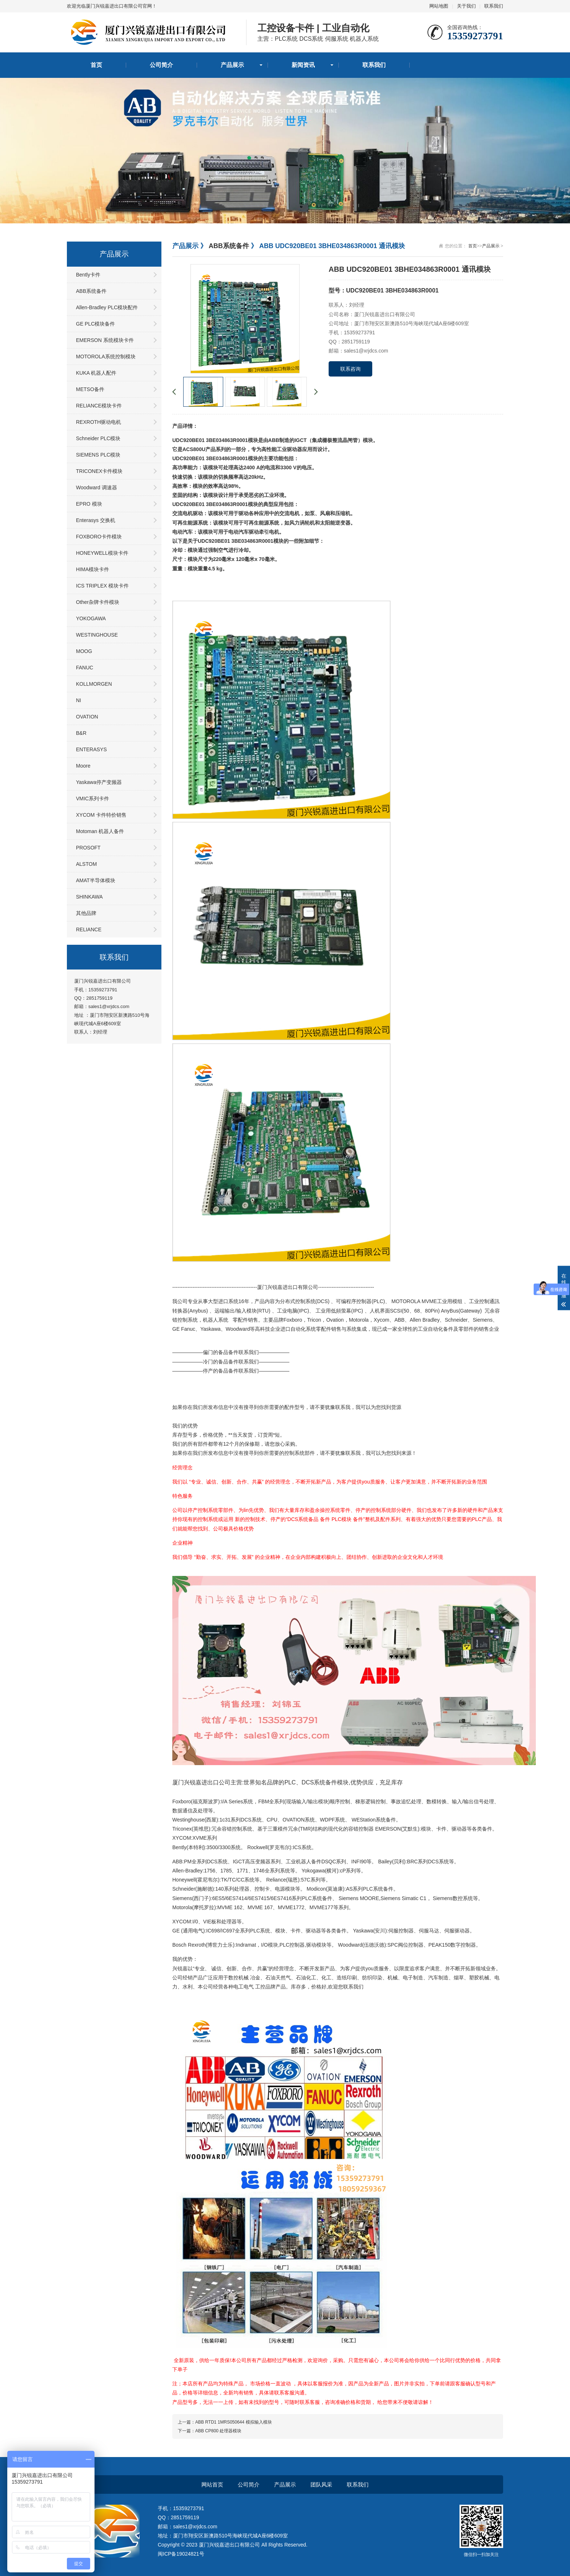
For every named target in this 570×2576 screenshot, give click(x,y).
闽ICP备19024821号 (181, 2554)
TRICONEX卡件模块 (99, 471)
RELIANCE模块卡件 (99, 406)
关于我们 (466, 6)
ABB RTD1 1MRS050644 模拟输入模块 (233, 2422)
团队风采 (321, 2484)
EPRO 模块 (89, 504)
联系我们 (493, 6)
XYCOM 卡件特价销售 (101, 815)
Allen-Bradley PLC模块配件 (107, 307)
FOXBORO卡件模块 (99, 537)
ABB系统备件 (91, 291)
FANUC (84, 667)
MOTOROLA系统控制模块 (106, 356)
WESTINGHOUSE (97, 635)
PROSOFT (88, 848)
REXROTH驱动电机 (98, 422)
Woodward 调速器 (96, 487)
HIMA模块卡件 (92, 569)
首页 (96, 65)
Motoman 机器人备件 (100, 831)
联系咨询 (350, 369)
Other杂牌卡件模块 (97, 602)
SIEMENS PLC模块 (98, 455)
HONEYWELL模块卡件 (102, 553)
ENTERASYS (91, 749)
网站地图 (438, 6)
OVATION (87, 717)
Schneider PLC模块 (98, 438)
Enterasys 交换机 (95, 520)
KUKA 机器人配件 (96, 373)
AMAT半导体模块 (95, 880)
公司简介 (161, 65)
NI (78, 700)
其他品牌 (86, 913)
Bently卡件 (88, 275)
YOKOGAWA (91, 618)
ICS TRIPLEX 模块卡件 (102, 586)
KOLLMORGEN (94, 684)
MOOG (84, 651)
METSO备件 (90, 389)
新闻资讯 (303, 65)
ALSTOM (86, 864)
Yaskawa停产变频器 (99, 782)
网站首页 (212, 2484)
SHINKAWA (89, 897)
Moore (83, 766)
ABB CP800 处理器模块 (218, 2430)
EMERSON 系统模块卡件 (105, 340)
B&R (81, 733)
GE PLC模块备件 (95, 324)
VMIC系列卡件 (92, 798)
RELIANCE (88, 929)
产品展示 (232, 65)
